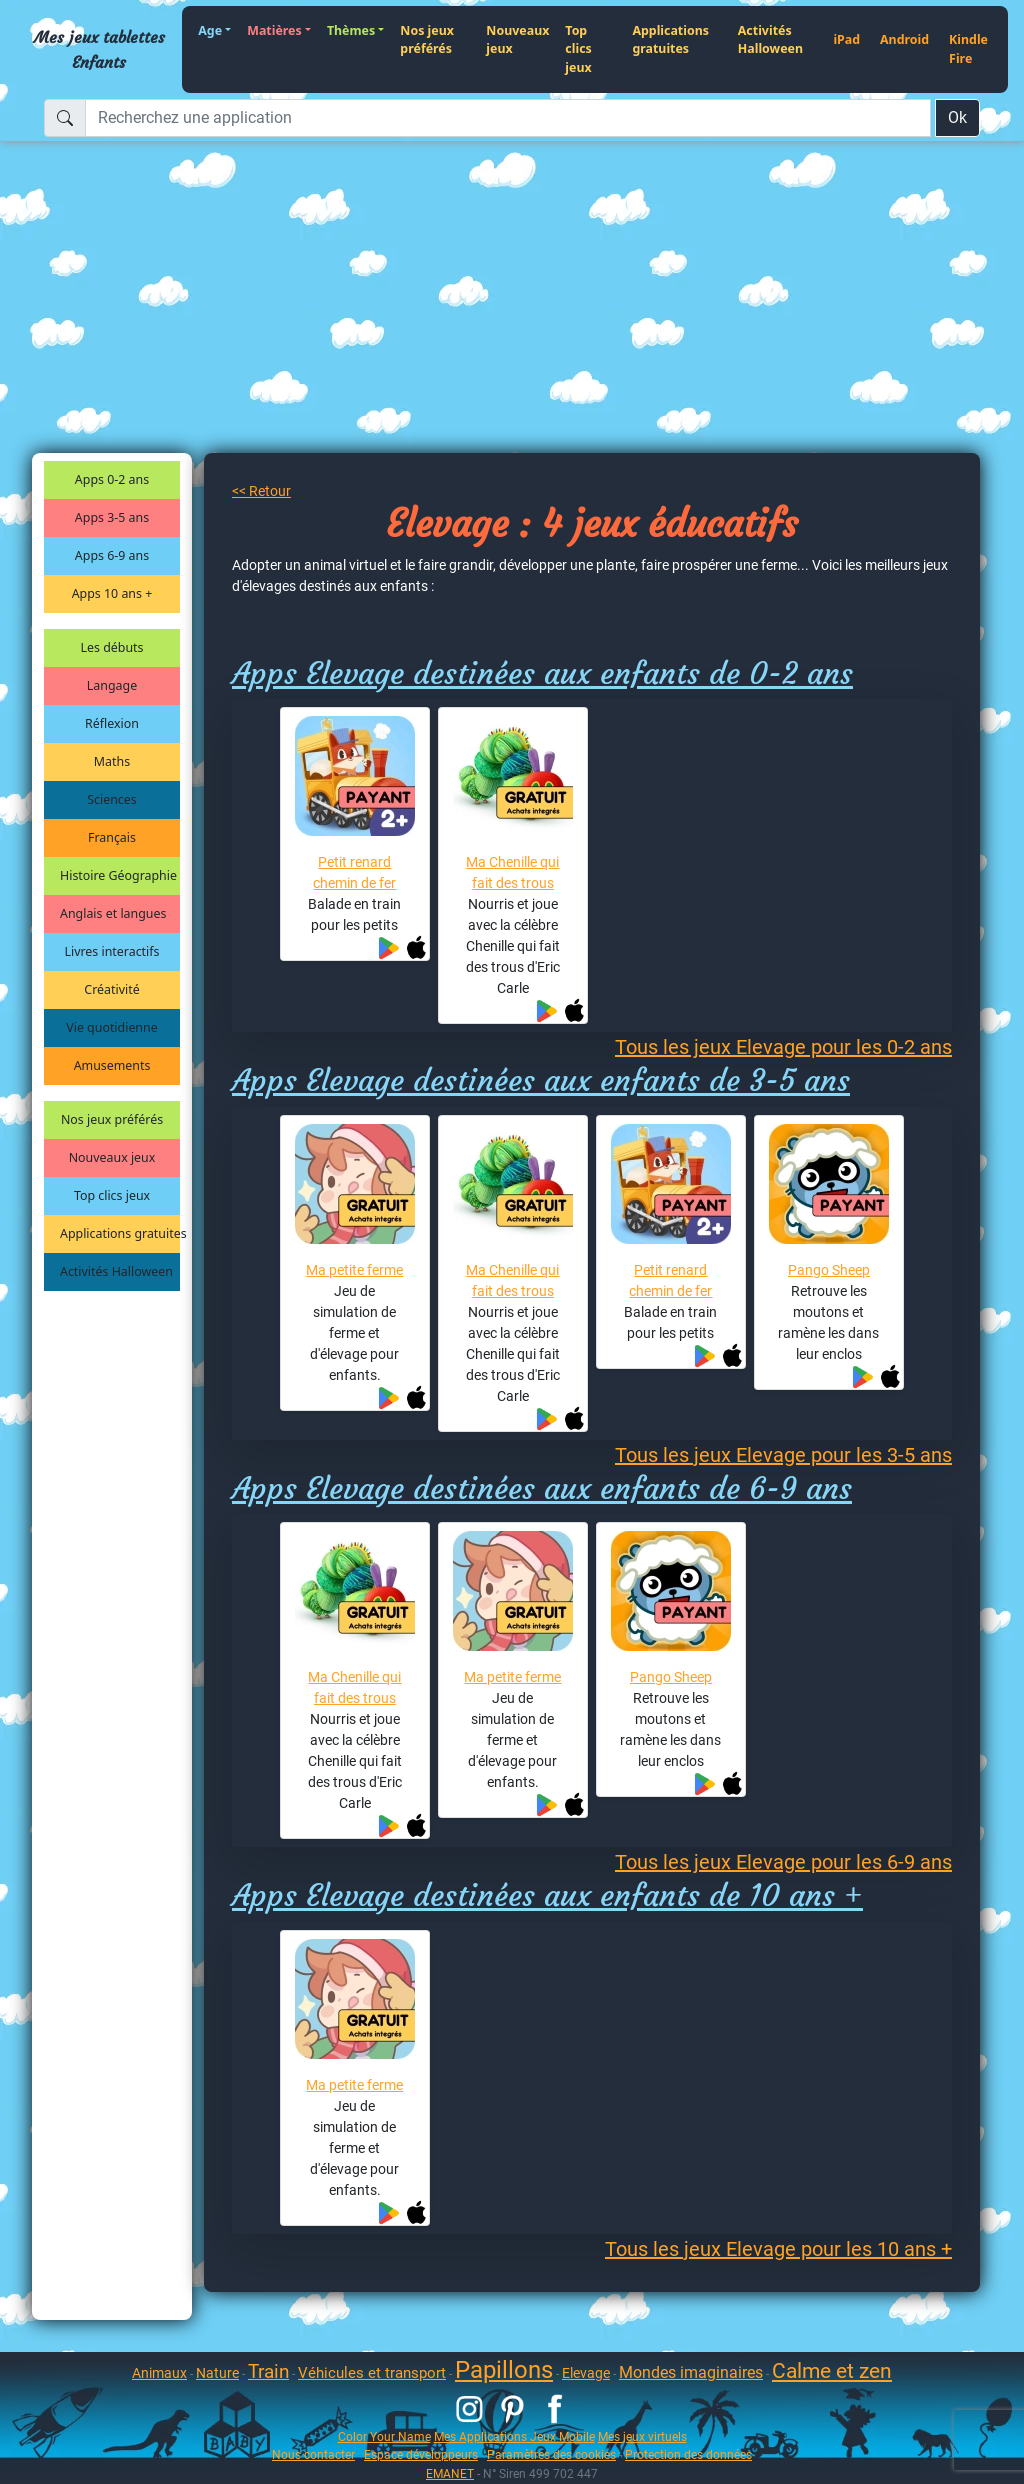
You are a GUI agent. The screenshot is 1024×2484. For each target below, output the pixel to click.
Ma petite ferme (354, 1270)
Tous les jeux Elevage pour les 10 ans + (778, 2249)
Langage (112, 685)
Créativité (111, 989)
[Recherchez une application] (508, 118)
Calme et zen (832, 2371)
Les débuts (112, 647)
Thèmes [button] (351, 30)
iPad (846, 39)
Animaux (159, 2373)
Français (112, 837)
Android (904, 39)
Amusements (112, 1065)
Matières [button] (274, 30)
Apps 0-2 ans (112, 479)
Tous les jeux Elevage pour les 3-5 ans (783, 1455)
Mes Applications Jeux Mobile (514, 2436)
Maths (112, 761)
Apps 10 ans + (112, 593)
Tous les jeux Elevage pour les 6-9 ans (783, 1862)
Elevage (586, 2373)
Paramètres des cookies (551, 2454)
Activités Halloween (770, 40)
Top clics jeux (578, 49)
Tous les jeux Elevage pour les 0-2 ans (783, 1047)
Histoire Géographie (118, 875)
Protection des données (688, 2454)
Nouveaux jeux (517, 40)
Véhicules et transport (372, 2373)
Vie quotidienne (111, 1027)
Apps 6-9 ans (112, 555)
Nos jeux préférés (427, 40)
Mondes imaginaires (691, 2372)
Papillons (504, 2370)
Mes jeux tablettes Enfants (99, 49)
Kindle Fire (968, 49)
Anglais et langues (113, 913)
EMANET (450, 2473)
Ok (957, 117)
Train (268, 2371)
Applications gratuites (670, 40)
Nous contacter (313, 2454)
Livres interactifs (112, 951)
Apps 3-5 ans (112, 517)
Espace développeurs (421, 2454)
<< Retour (261, 491)
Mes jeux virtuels (642, 2436)
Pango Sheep (829, 1270)
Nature (217, 2373)
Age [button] (210, 30)
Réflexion (112, 723)
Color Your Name (384, 2436)
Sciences (111, 799)
